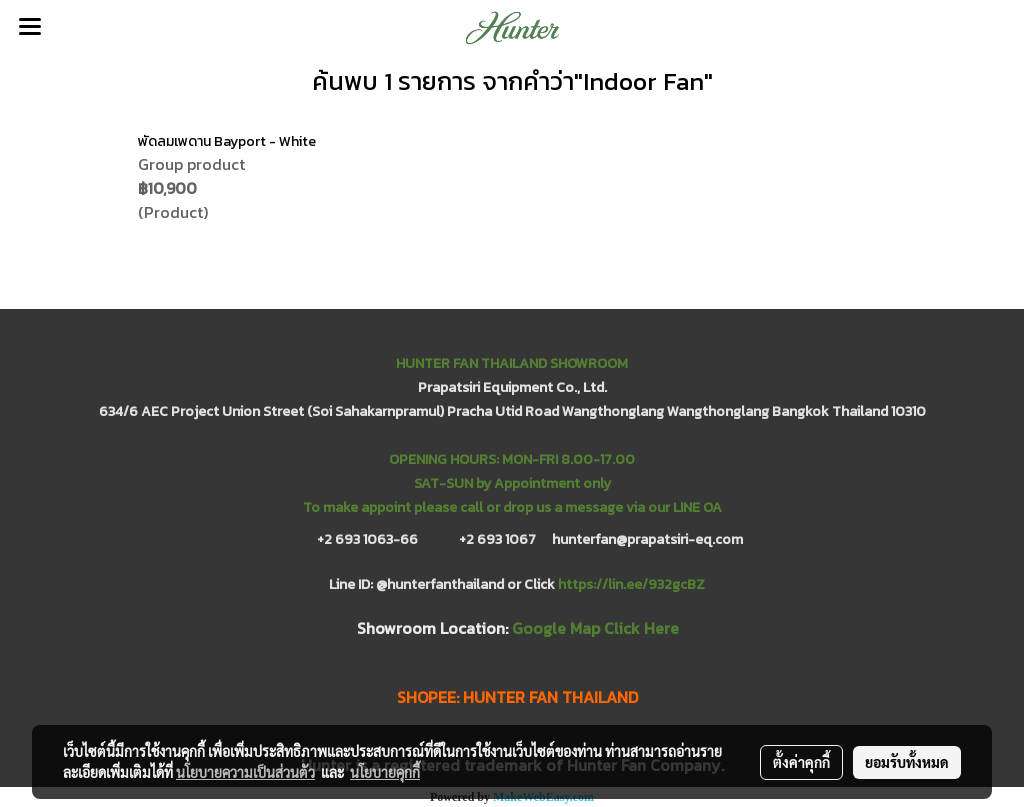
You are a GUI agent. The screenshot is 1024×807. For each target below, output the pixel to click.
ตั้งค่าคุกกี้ (801, 762)
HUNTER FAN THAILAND (550, 697)
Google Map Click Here (595, 628)
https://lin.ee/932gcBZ (631, 584)
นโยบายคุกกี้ (385, 772)
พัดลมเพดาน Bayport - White (227, 141)
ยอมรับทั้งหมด (907, 762)
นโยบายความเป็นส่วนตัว (245, 772)
